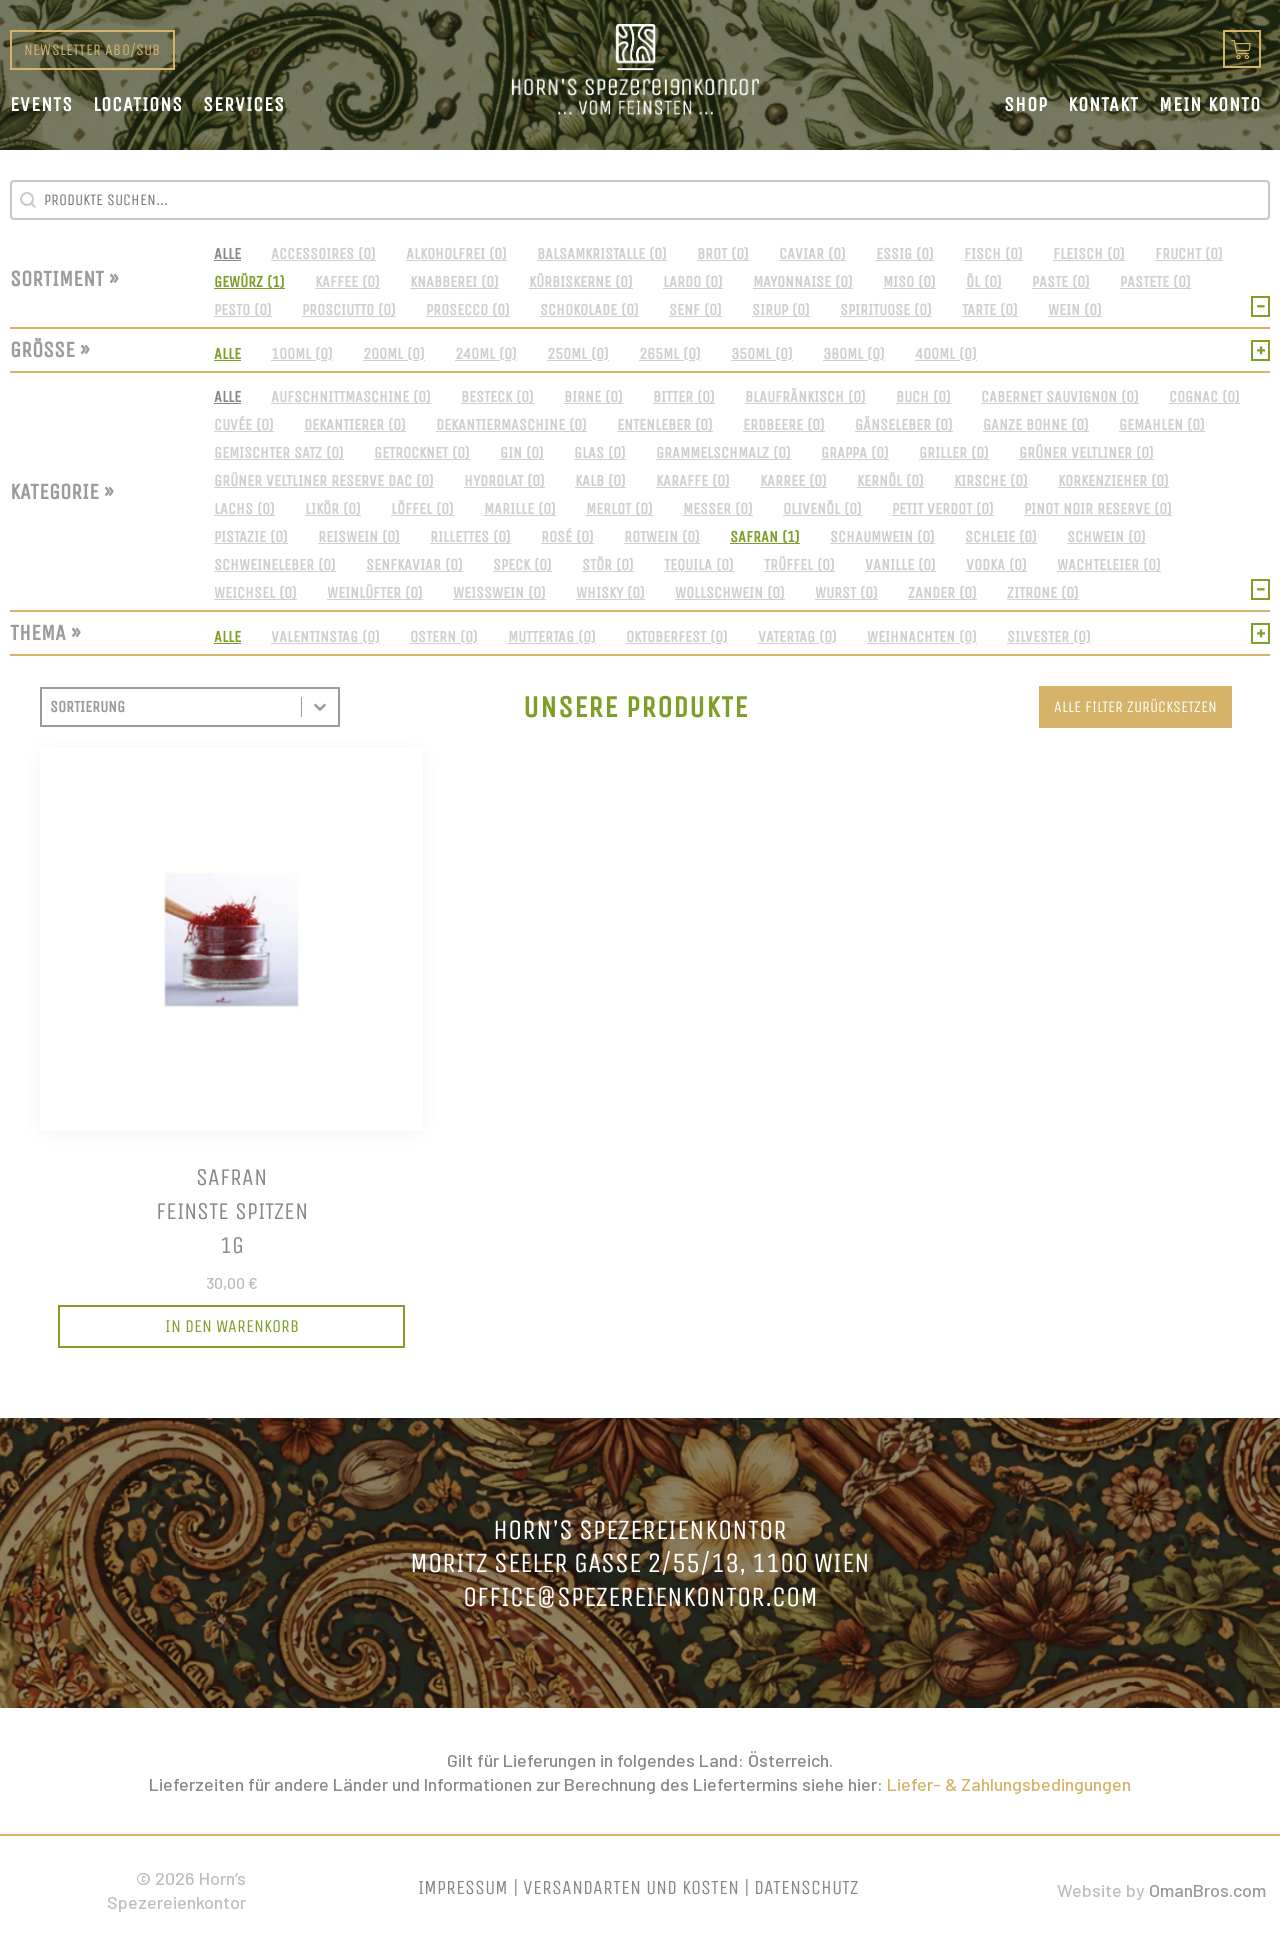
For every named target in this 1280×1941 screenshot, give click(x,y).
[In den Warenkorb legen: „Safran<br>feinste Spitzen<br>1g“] (231, 1327)
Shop (1026, 104)
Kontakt (1103, 104)
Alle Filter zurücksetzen (1135, 706)
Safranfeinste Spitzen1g (232, 1210)
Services (244, 104)
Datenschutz (806, 1887)
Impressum (463, 1887)
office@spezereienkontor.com (640, 1596)
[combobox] (171, 707)
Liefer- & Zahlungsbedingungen (1009, 1784)
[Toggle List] (320, 707)
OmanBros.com (1207, 1890)
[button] (227, 254)
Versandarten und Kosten (631, 1887)
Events (41, 104)
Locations (138, 104)
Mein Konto (1210, 104)
